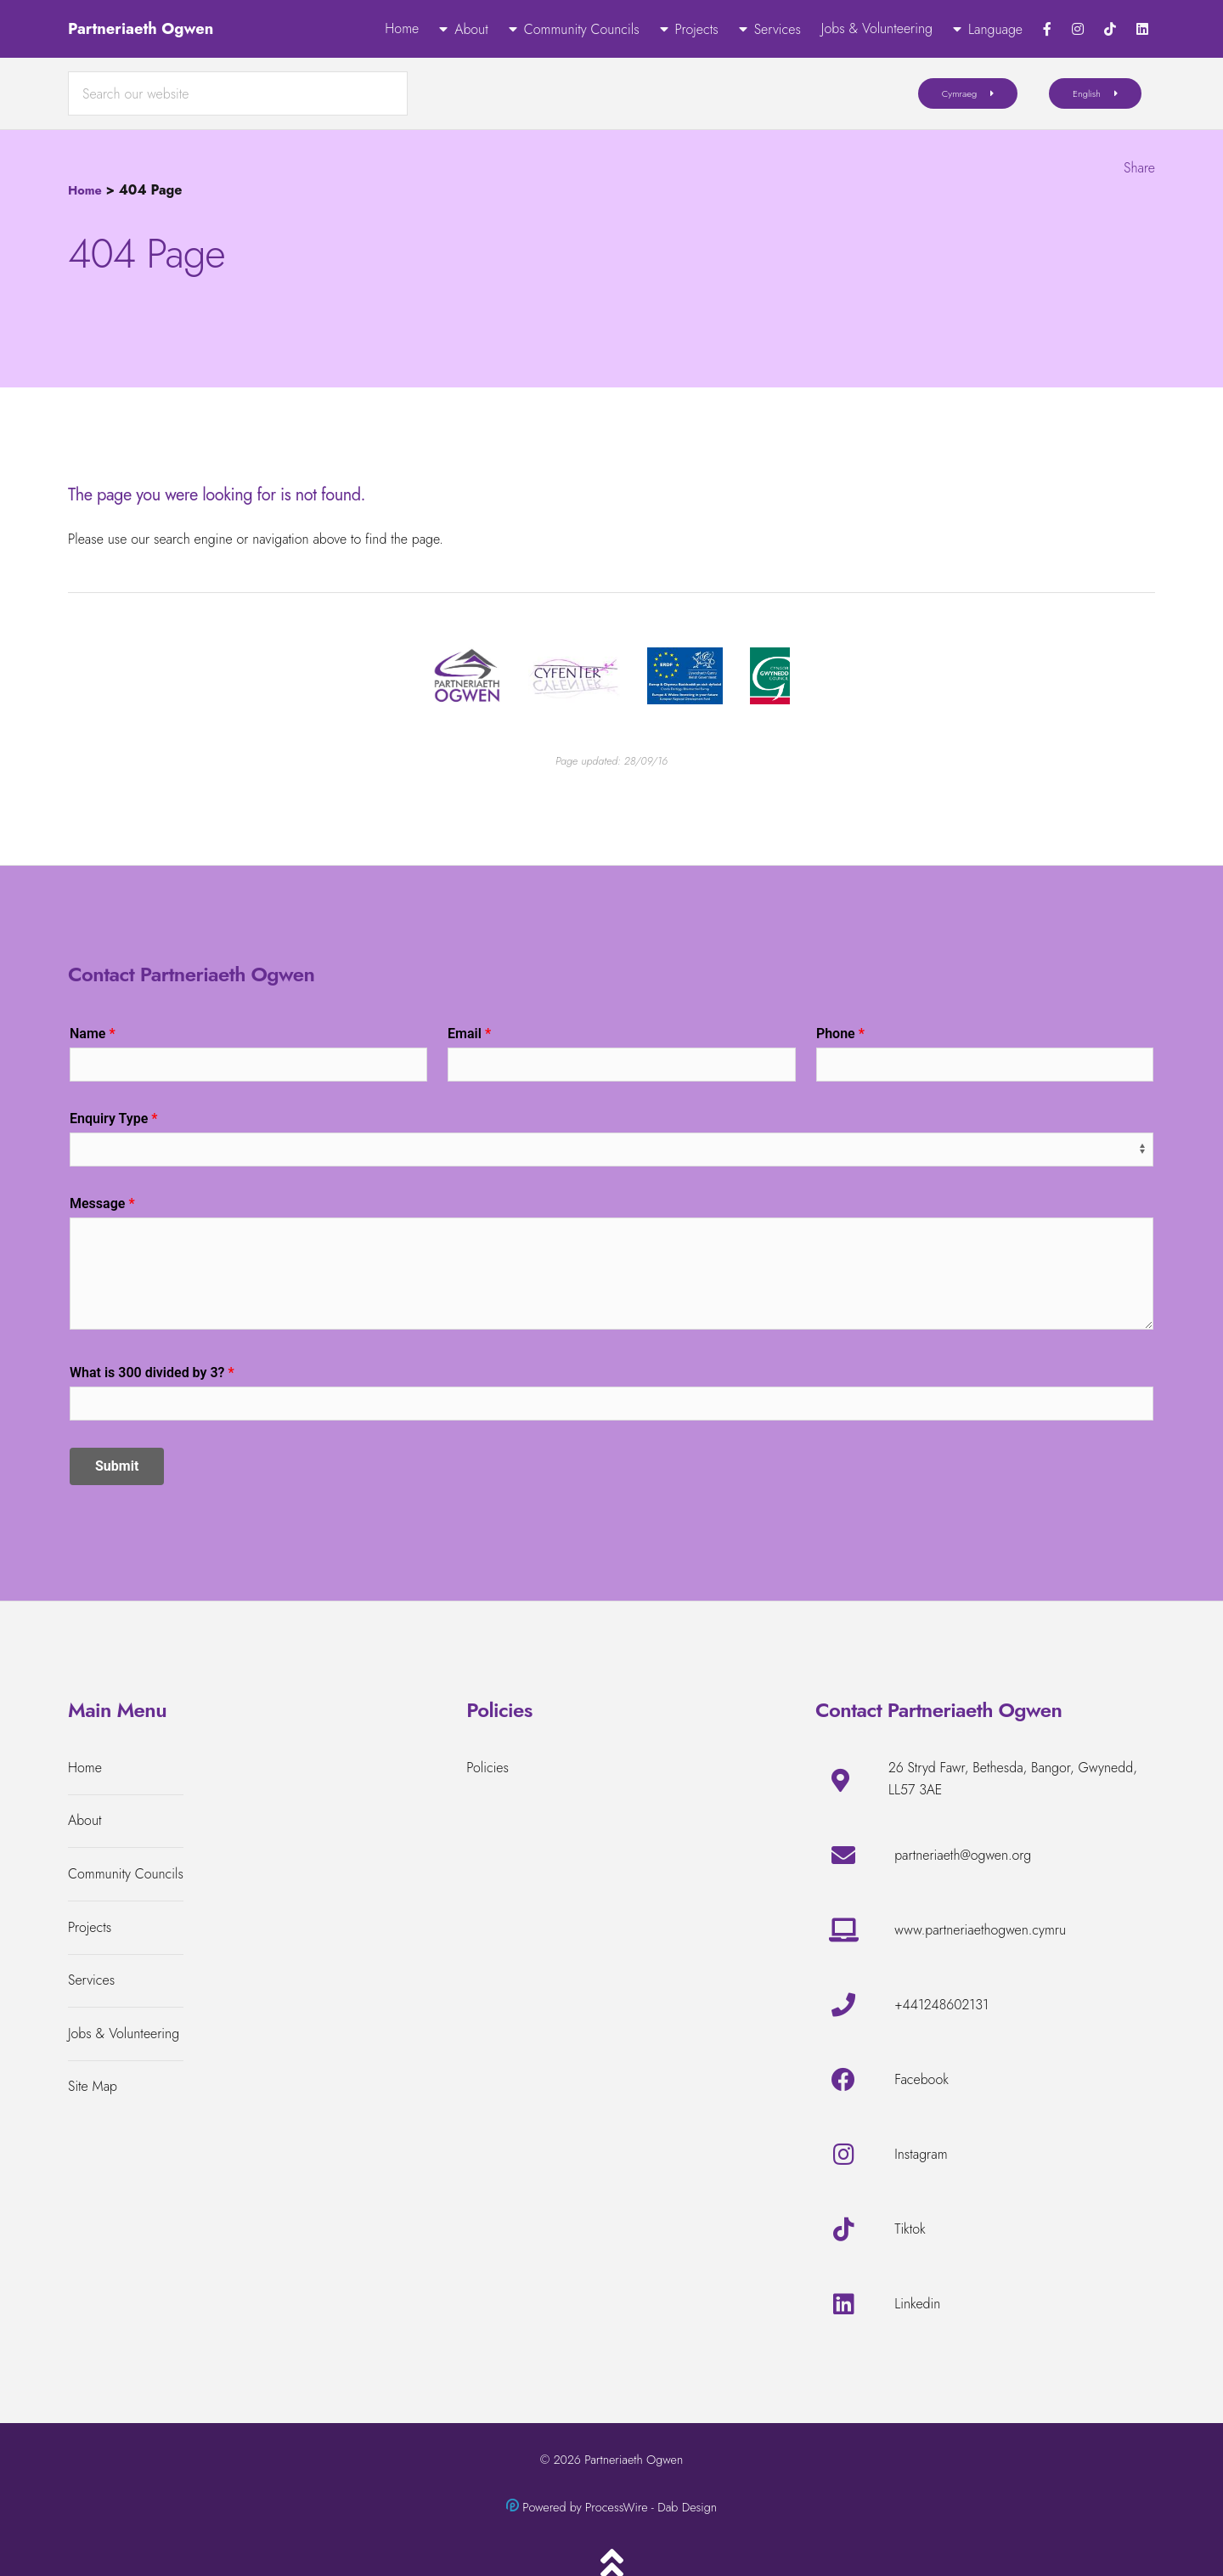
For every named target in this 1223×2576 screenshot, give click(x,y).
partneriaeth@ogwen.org (962, 1855)
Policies (487, 1767)
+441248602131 (941, 2004)
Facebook (921, 2079)
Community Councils (582, 29)
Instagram (920, 2154)
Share (1139, 168)
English (1087, 93)
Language (995, 29)
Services (777, 29)
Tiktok (909, 2229)
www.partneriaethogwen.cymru (980, 1930)
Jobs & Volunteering (877, 28)
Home (402, 28)
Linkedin (917, 2303)
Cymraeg (960, 93)
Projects (697, 29)
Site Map (92, 2086)
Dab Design (687, 2507)
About (471, 29)
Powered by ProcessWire (584, 2507)
